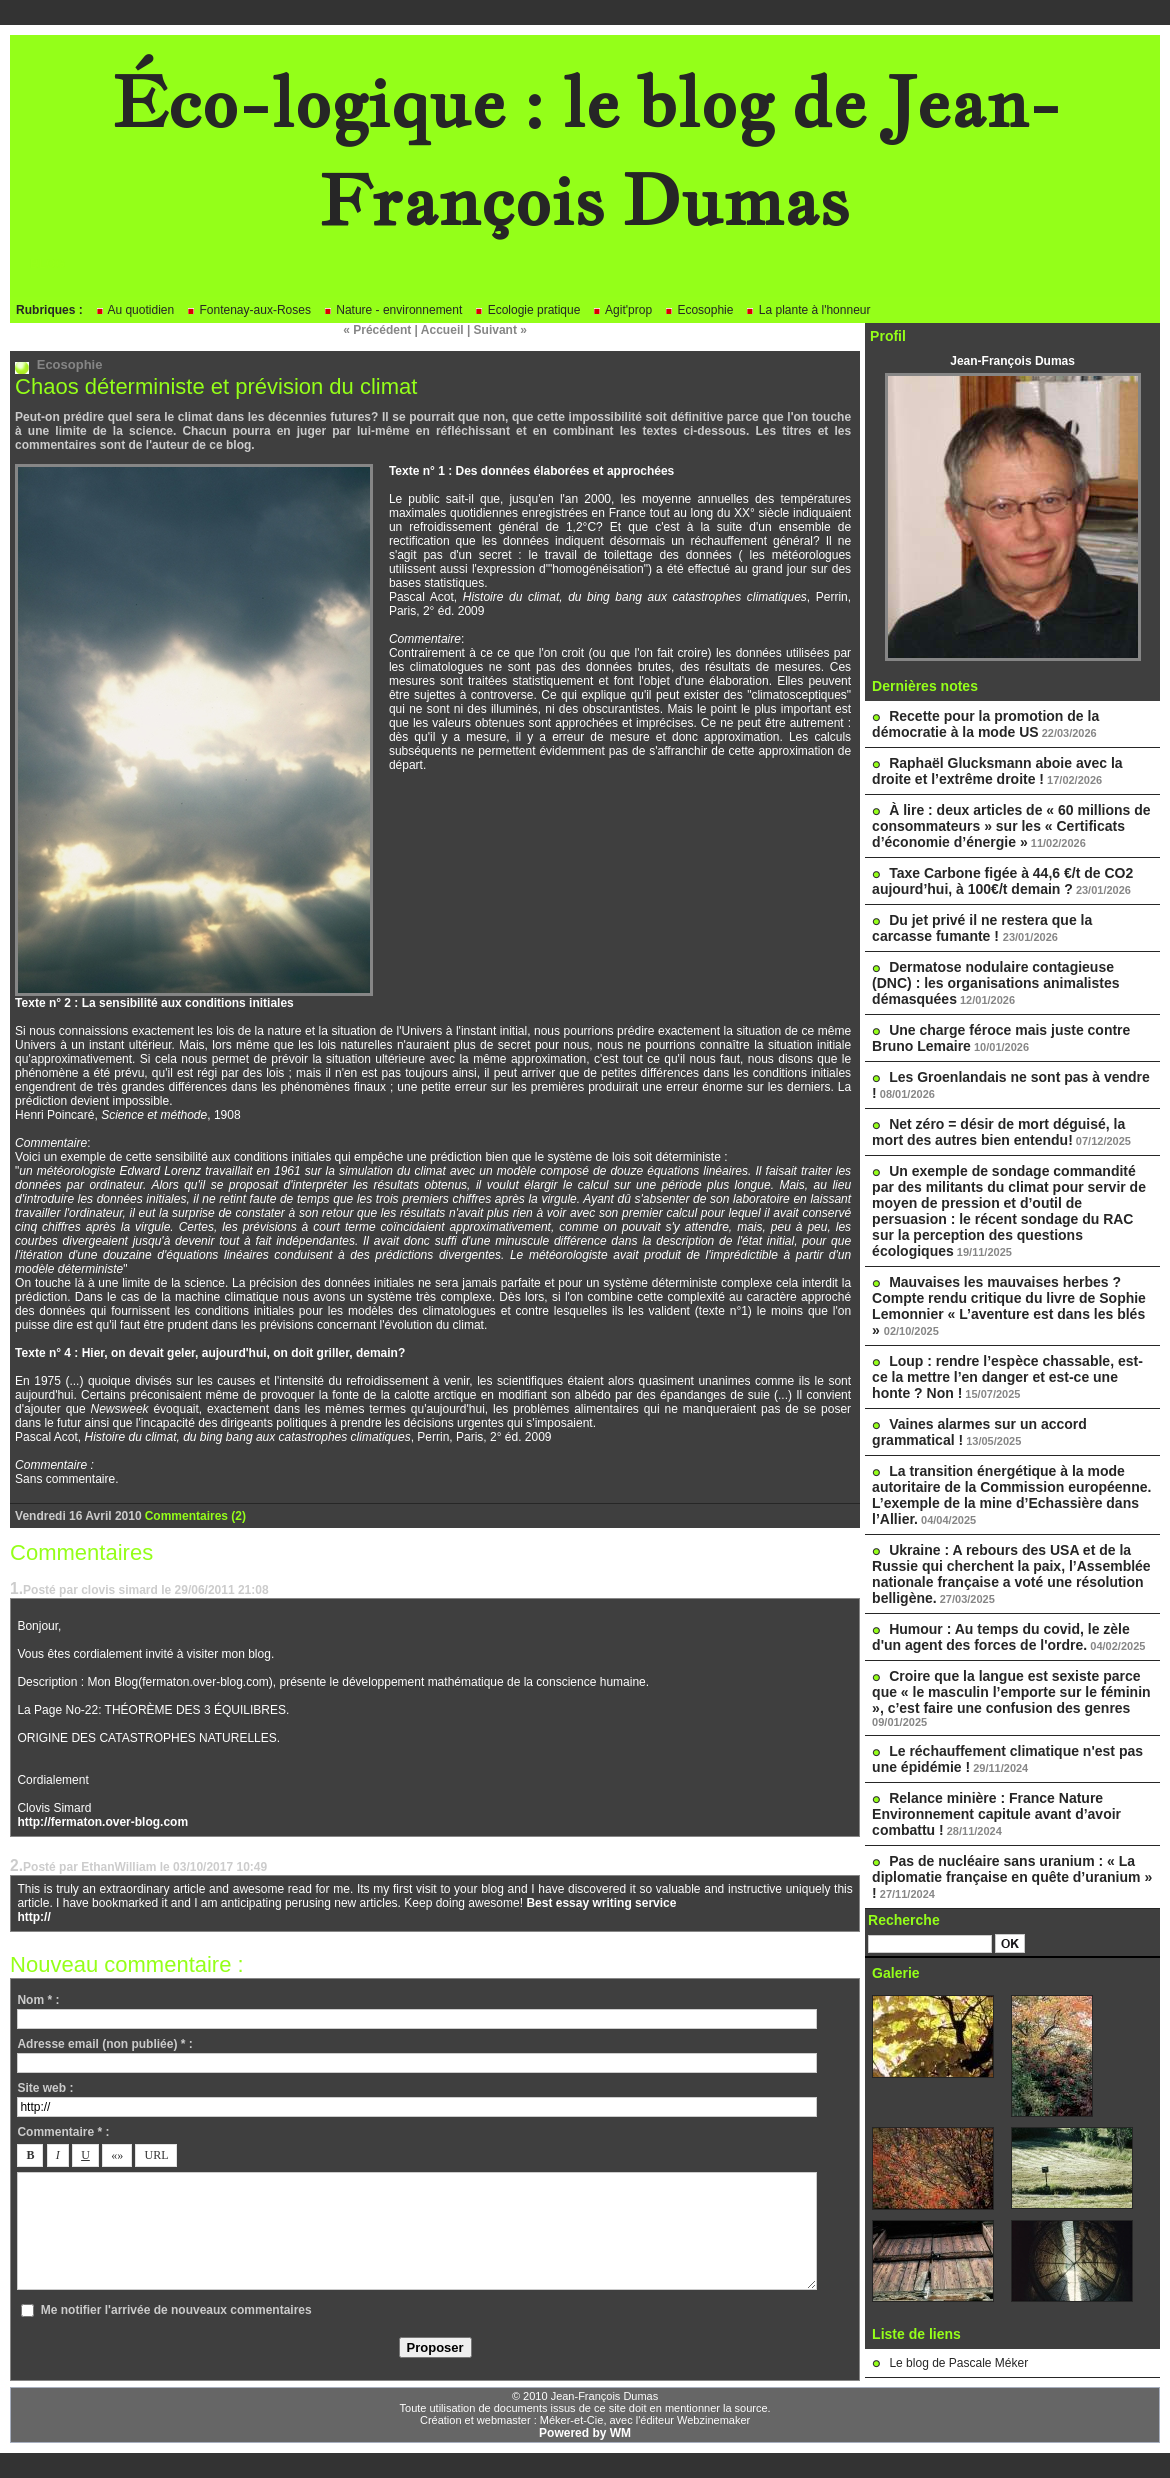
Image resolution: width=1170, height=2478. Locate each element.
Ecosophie (698, 310)
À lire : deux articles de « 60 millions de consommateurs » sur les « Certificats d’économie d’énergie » (1011, 826)
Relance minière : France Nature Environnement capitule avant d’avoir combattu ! (996, 1814)
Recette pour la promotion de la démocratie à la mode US (985, 724)
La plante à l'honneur (807, 310)
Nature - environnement (392, 310)
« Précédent (377, 330)
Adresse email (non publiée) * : (104, 2044)
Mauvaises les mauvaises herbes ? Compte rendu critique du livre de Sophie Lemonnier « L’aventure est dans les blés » (1009, 1306)
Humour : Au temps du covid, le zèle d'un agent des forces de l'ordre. (1001, 1637)
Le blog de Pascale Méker (958, 2363)
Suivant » (500, 330)
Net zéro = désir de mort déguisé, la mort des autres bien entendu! (998, 1132)
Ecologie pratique (527, 310)
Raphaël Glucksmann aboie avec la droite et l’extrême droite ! (997, 771)
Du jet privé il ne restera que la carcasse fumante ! (982, 928)
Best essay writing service (601, 1903)
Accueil (442, 330)
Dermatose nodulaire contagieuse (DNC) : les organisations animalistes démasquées (995, 983)
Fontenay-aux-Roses (248, 310)
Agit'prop (622, 310)
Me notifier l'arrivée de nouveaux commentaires (176, 2310)
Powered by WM (585, 2433)
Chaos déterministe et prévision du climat (216, 386)
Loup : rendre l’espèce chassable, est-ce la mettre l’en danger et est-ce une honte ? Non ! (1007, 1377)
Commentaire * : (63, 2132)
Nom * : (38, 2000)
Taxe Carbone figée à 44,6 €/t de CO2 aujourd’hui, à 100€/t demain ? (1002, 881)
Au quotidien (134, 310)
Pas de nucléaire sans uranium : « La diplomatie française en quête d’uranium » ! (1012, 1877)
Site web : (45, 2088)
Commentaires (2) (195, 1516)
